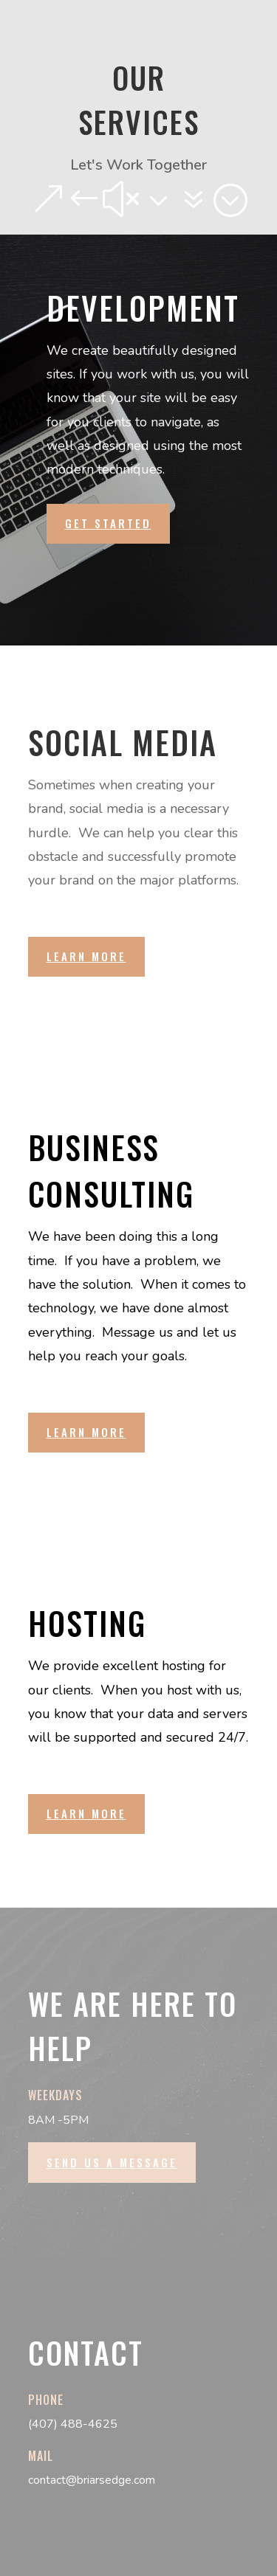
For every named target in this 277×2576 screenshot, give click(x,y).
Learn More (86, 956)
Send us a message (112, 2162)
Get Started (108, 523)
